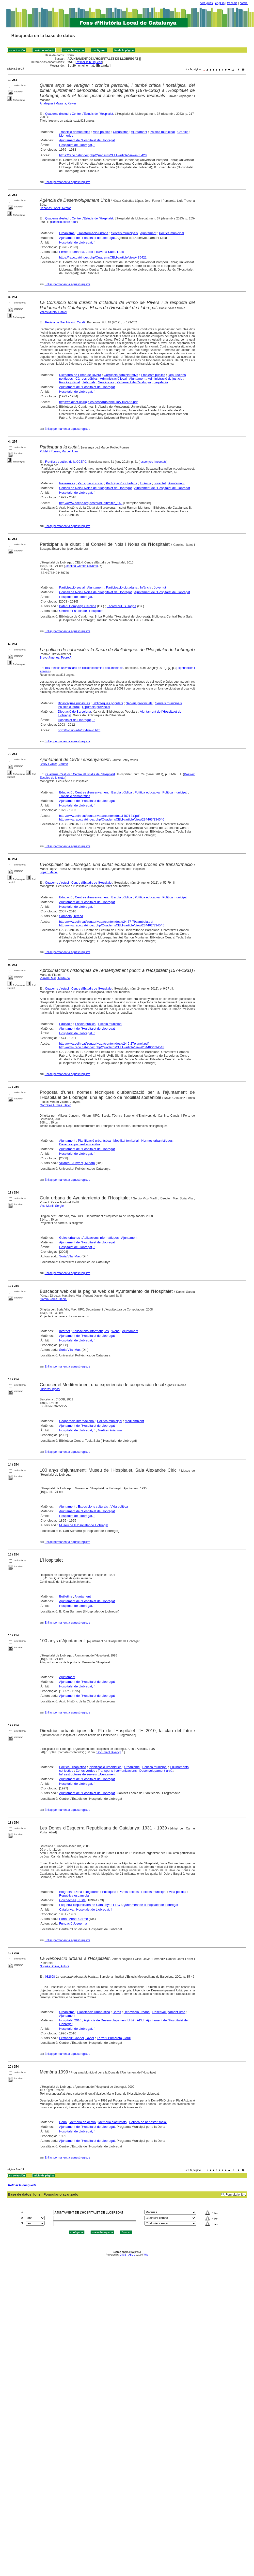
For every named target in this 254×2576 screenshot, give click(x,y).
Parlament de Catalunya (134, 382)
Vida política (102, 132)
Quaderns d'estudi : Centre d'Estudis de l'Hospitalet (79, 113)
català (244, 3)
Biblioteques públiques (74, 703)
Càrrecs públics (87, 378)
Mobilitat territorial (126, 1140)
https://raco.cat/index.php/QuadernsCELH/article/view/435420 (103, 155)
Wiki (145, 2254)
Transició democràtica (74, 132)
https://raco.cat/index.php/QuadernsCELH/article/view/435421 (103, 257)
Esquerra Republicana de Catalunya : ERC (89, 1905)
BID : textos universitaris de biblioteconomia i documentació (84, 668)
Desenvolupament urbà (155, 1770)
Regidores (92, 1892)
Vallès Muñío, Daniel (53, 312)
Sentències (106, 382)
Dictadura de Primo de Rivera (80, 375)
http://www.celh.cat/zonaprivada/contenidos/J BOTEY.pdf (99, 816)
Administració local (113, 378)
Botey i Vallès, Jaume (54, 764)
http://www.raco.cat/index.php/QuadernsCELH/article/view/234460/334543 (111, 1047)
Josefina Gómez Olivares (81, 566)
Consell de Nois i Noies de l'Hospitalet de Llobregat (95, 488)
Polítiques (109, 1892)
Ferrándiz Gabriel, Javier (76, 2038)
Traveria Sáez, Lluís (109, 252)
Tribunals (88, 382)
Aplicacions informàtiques (100, 1237)
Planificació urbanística (94, 1140)
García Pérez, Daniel (53, 1299)
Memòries (66, 135)
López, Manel (49, 872)
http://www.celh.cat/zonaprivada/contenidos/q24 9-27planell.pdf (104, 1043)
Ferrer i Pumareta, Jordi (76, 252)
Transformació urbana (93, 233)
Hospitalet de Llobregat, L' (76, 720)
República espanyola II (75, 1895)
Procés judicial (69, 382)
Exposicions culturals (93, 1506)
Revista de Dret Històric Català (65, 322)
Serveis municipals (124, 233)
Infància (145, 483)
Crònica (183, 132)
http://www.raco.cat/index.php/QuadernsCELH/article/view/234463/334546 (111, 819)
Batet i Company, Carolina (77, 606)
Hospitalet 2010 (70, 2020)
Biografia (65, 1892)
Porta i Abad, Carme (73, 1919)
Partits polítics (129, 1892)
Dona (78, 1892)
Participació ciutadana (121, 483)
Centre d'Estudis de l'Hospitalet (81, 611)
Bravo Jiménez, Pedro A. (56, 657)
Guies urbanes (69, 1237)
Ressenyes (67, 483)
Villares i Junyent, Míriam (77, 1163)
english (219, 3)
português (206, 3)
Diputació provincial (96, 707)
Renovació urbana (137, 2012)
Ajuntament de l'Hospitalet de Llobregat (87, 140)
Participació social (90, 483)
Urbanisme (120, 132)
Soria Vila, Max (69, 1256)
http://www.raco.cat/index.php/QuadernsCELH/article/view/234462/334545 (111, 925)
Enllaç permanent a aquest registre (67, 182)
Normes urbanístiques (157, 1140)
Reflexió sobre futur (64, 222)
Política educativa (147, 792)
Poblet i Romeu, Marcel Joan (59, 451)
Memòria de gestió (82, 2122)
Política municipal (162, 132)
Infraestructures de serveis (78, 1774)
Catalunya (66, 1909)
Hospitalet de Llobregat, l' (77, 145)
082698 (50, 1976)
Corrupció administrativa (121, 375)
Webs (115, 1331)
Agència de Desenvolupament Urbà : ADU (114, 2020)
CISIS (123, 2254)
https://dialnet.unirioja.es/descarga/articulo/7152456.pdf (98, 402)
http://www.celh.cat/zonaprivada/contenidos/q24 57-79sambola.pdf (106, 921)
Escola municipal (110, 1024)
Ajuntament (139, 132)
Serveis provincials (139, 703)
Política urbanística (72, 1767)
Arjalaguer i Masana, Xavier (58, 103)
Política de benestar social (148, 2122)
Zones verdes (85, 1770)
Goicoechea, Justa (72, 1900)
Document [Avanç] (108, 1752)
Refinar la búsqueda (89, 62)
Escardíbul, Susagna (121, 606)
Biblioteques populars (108, 703)
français (232, 3)
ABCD (131, 2254)
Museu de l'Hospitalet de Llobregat (83, 1525)
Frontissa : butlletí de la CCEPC (66, 461)
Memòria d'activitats (112, 2122)
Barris (117, 2012)
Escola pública (121, 792)
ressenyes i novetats (153, 461)
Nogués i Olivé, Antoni (54, 1966)
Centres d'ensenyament (92, 792)
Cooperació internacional (77, 1421)
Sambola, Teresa (71, 916)
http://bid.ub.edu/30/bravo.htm (79, 730)
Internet (64, 1331)
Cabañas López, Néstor (55, 208)
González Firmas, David (55, 1105)
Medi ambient (134, 1421)
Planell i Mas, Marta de (55, 978)
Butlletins (65, 1596)
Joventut (160, 483)
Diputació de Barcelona (74, 711)
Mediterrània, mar (110, 1430)
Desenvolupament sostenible (79, 1144)
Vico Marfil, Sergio (52, 1206)
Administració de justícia (165, 378)
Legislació (161, 382)
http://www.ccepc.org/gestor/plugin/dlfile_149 (90, 503)
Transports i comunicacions (117, 1770)
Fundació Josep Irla (73, 1923)
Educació (65, 792)
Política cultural (68, 707)
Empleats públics (153, 375)
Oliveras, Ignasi (50, 1389)
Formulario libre (236, 2194)
